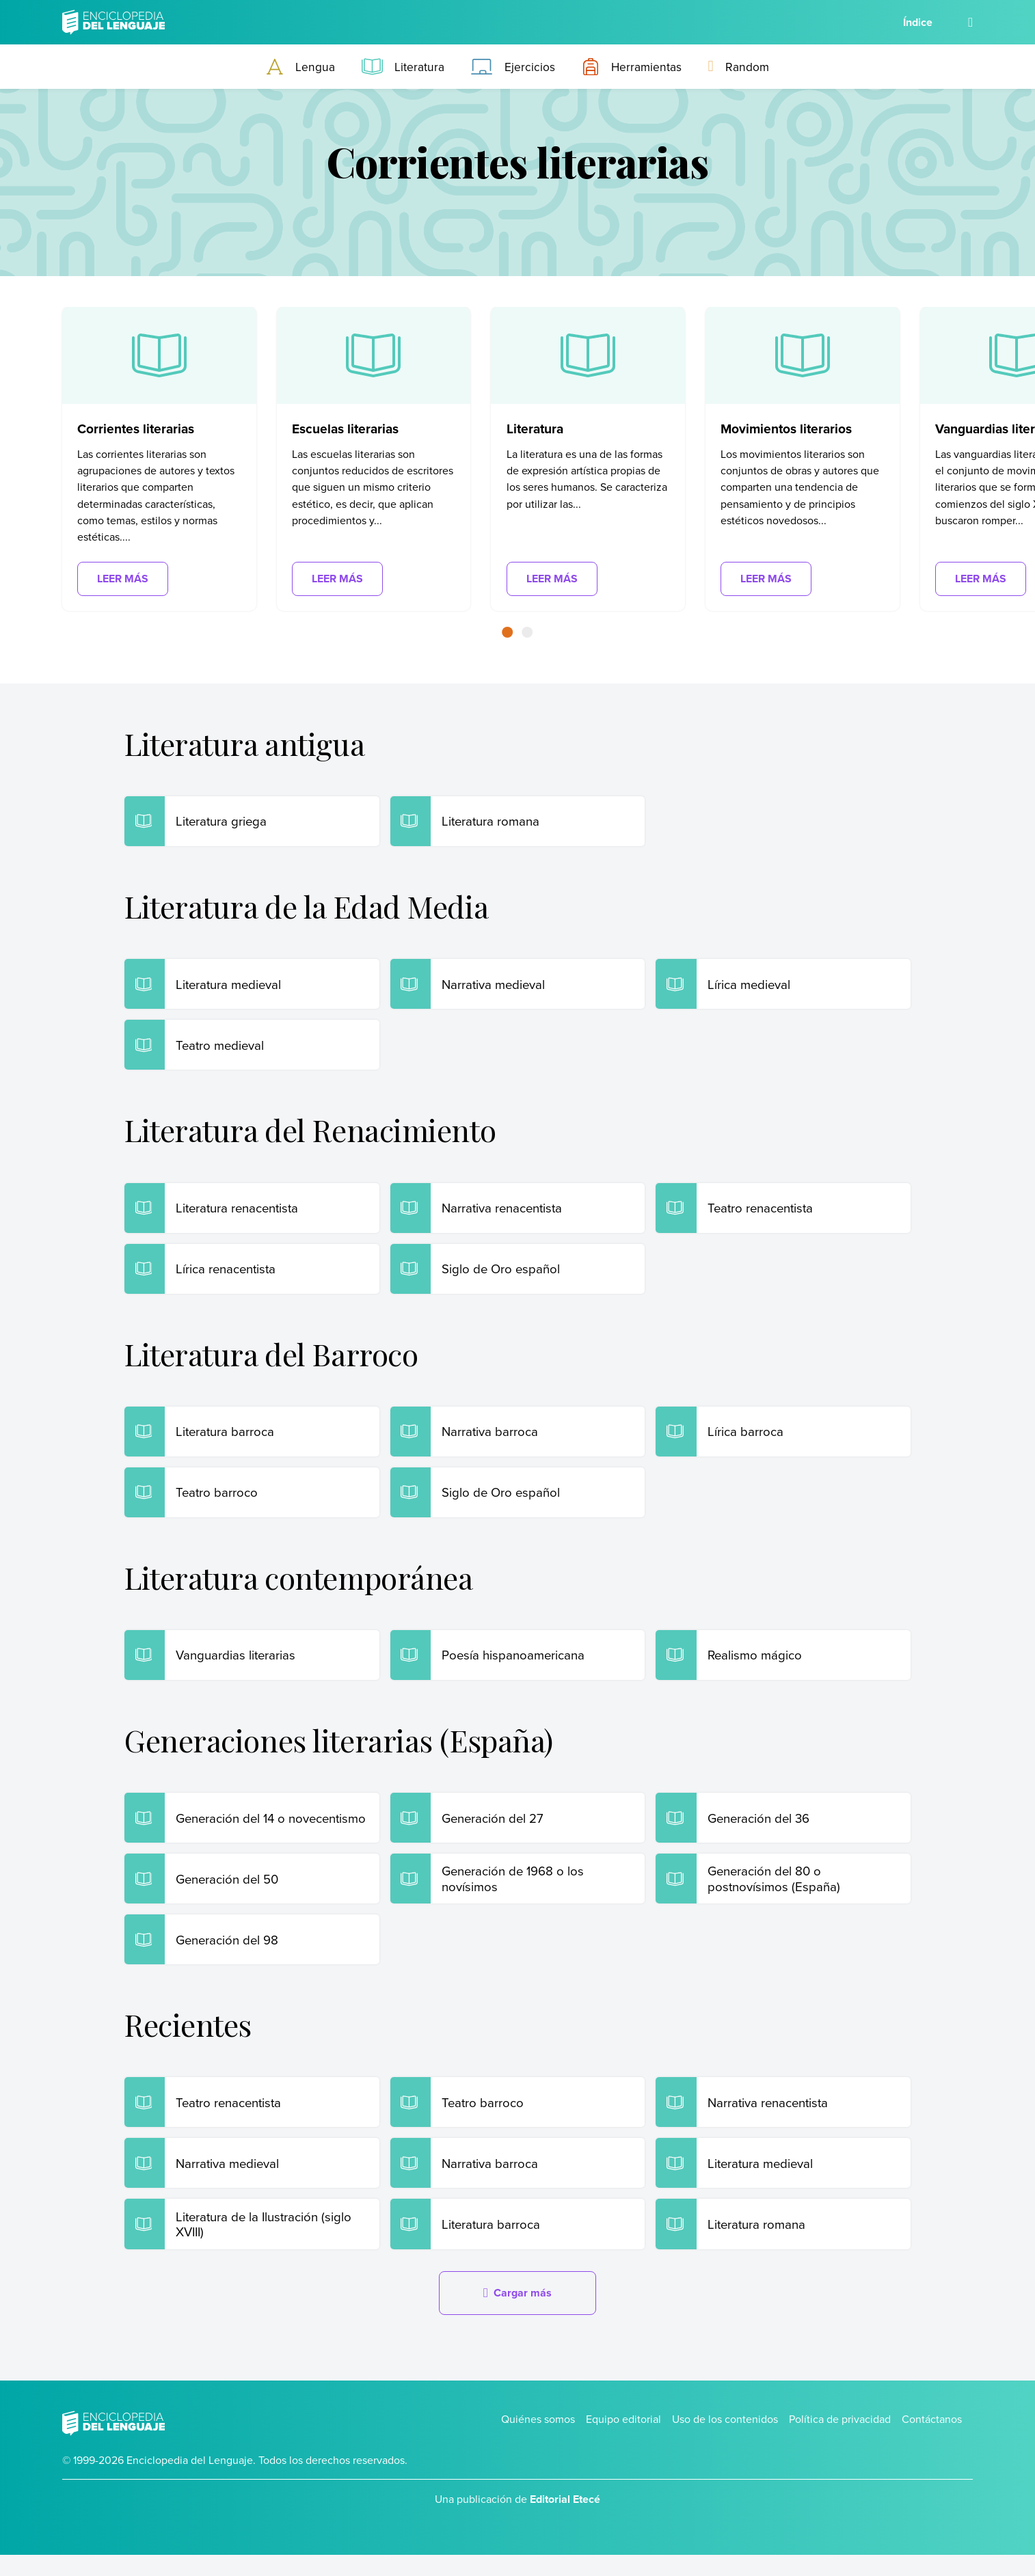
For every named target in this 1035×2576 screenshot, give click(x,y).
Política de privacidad (840, 2440)
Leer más (122, 578)
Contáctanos (932, 2440)
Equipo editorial (623, 2440)
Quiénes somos (538, 2440)
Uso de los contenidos (725, 2440)
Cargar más (517, 2313)
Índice (917, 22)
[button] (507, 632)
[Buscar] (970, 22)
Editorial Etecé (565, 2519)
